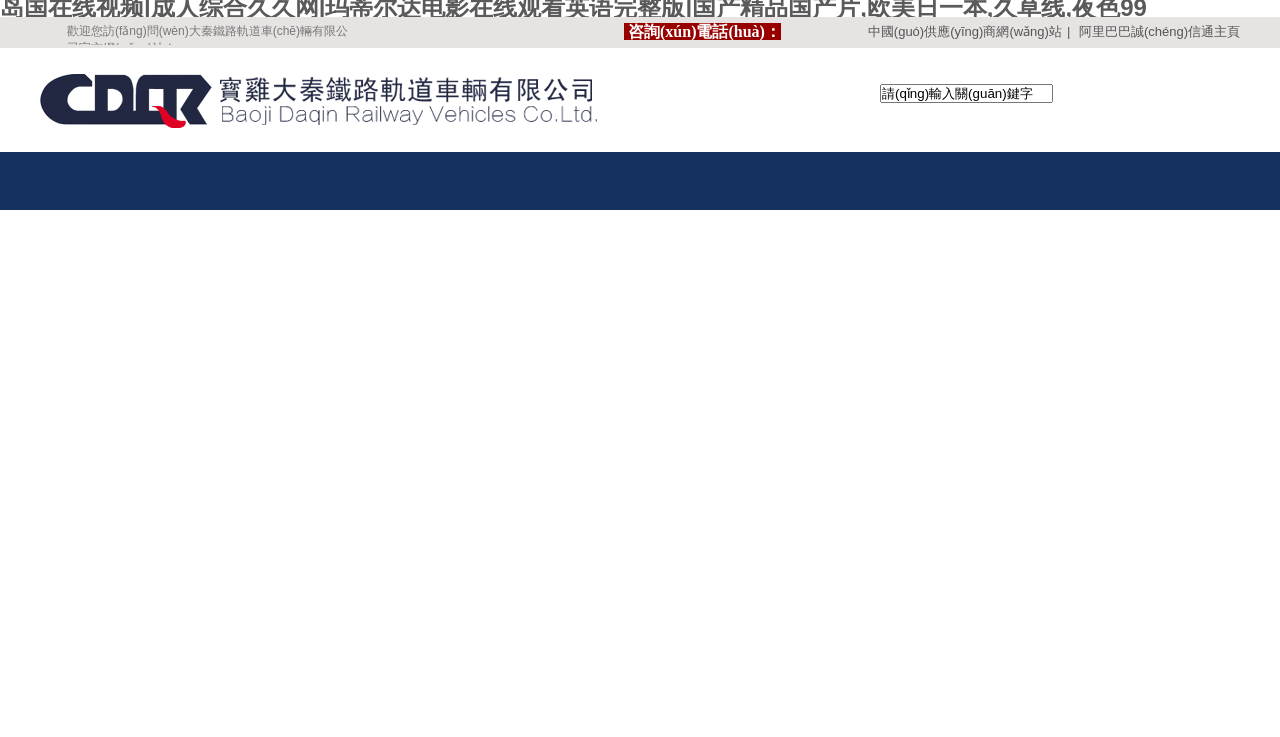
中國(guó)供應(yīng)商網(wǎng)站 (965, 31)
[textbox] (966, 93)
